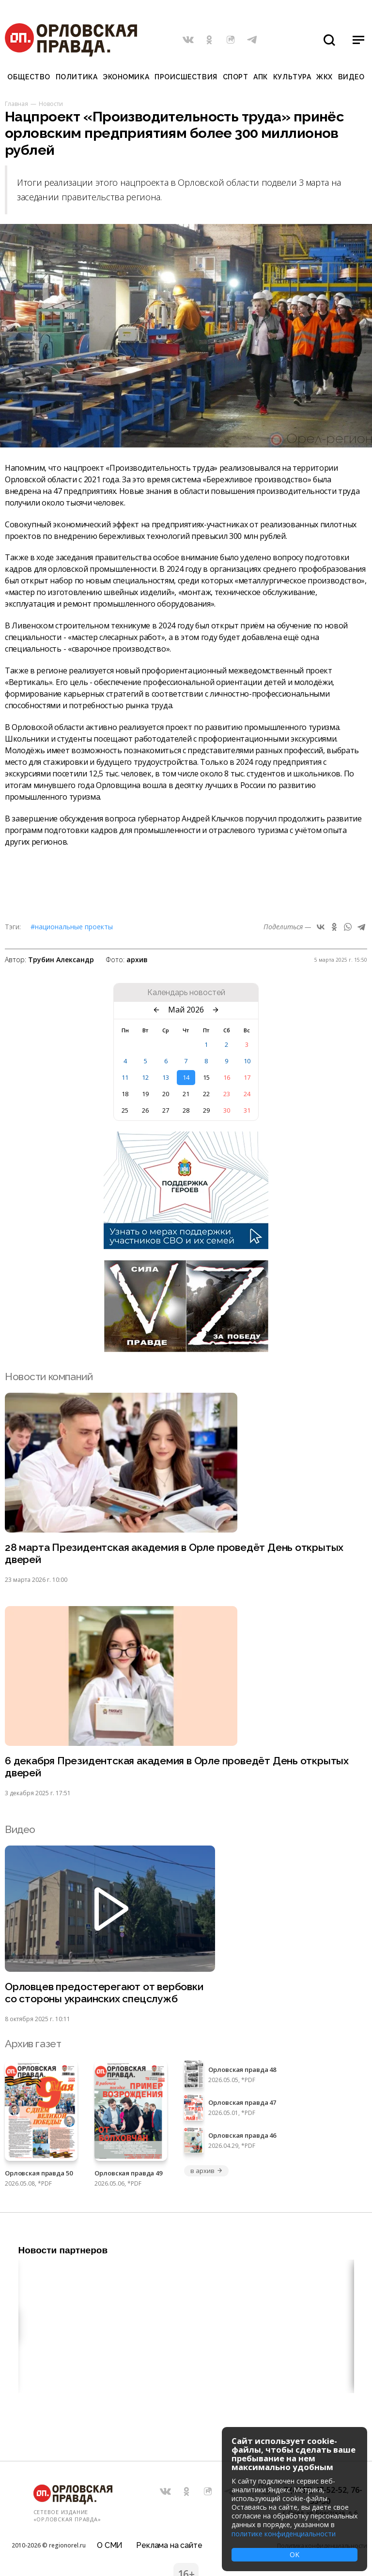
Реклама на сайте (169, 2545)
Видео (351, 77)
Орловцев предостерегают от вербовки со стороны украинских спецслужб (104, 1992)
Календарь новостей (186, 993)
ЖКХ (324, 77)
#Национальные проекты (72, 926)
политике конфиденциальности (284, 2533)
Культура (292, 77)
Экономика (126, 77)
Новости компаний (49, 1376)
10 (247, 1061)
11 (125, 1077)
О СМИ (110, 2545)
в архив (206, 2170)
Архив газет (33, 2044)
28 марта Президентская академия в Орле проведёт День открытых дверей (174, 1553)
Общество (28, 77)
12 (145, 1077)
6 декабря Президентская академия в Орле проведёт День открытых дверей (177, 1767)
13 (165, 1077)
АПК (260, 77)
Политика (76, 77)
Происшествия (186, 77)
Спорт (235, 77)
